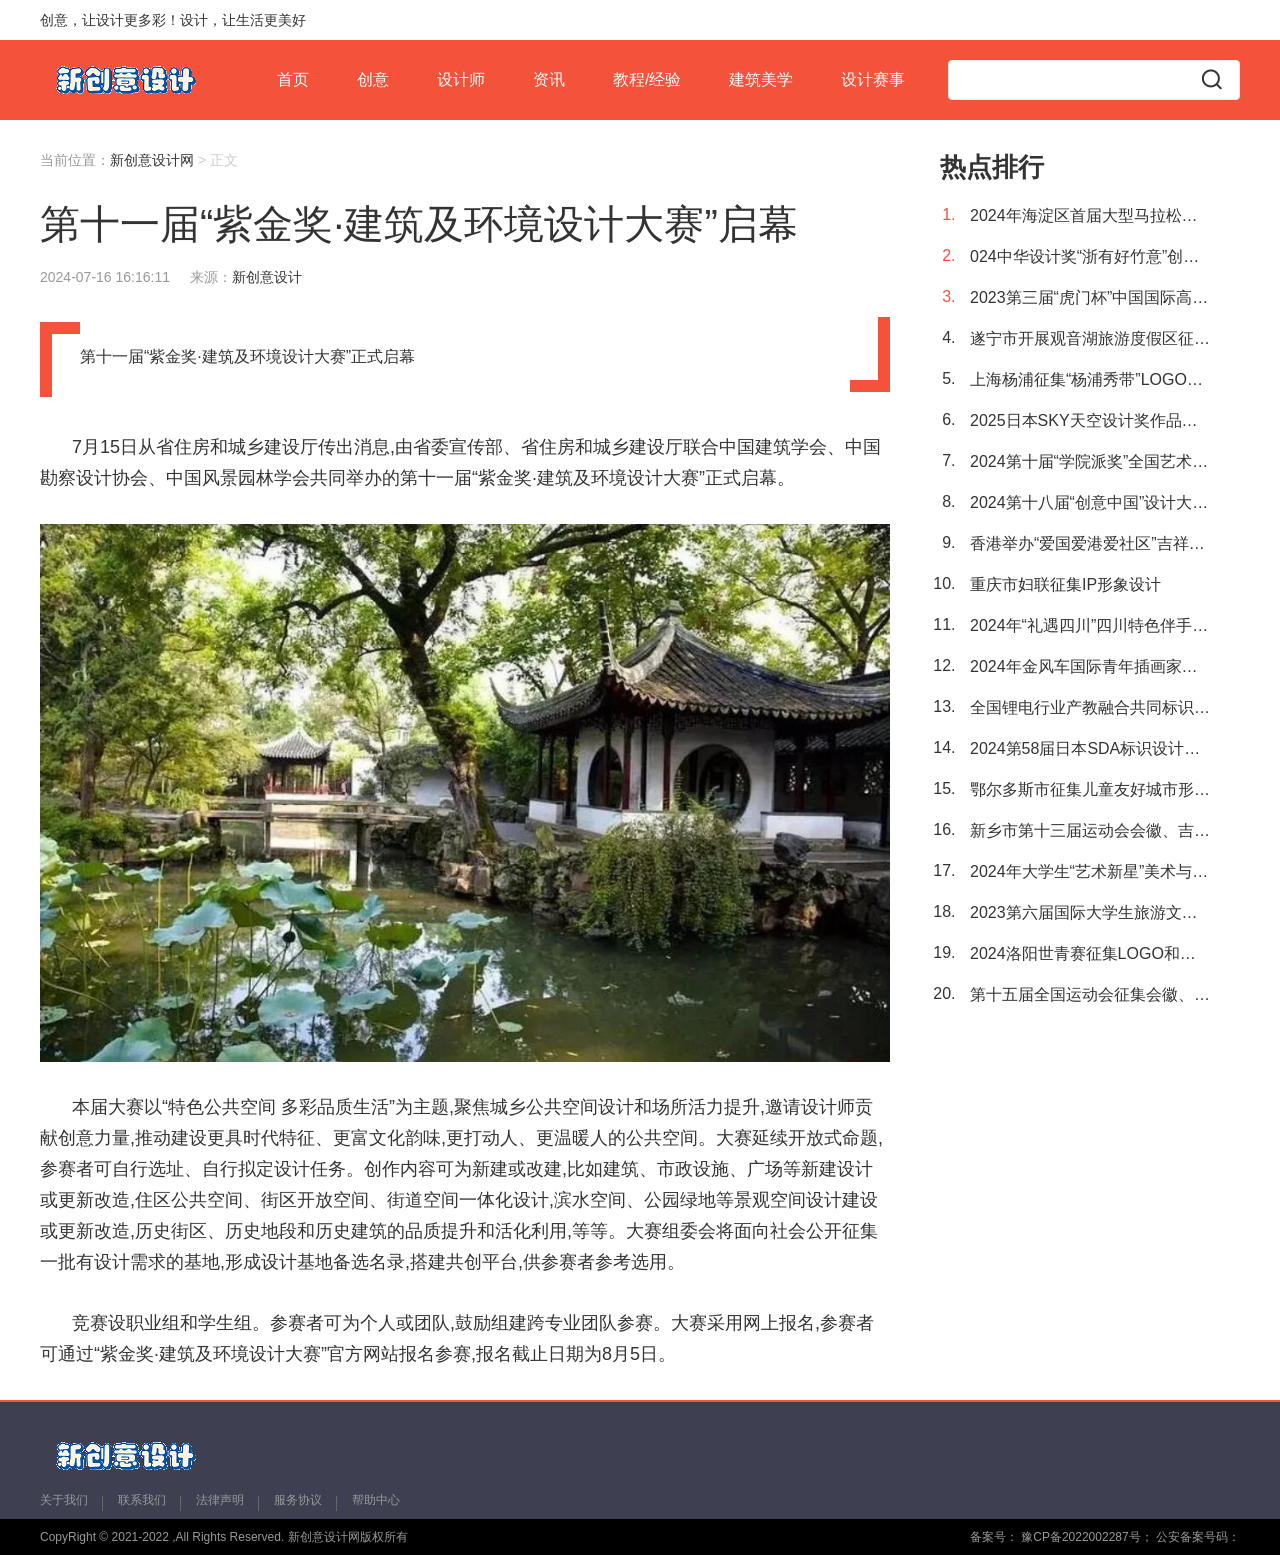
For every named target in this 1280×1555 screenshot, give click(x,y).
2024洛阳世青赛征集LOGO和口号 (1090, 953)
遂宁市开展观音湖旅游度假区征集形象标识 (1090, 338)
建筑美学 (761, 79)
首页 (293, 79)
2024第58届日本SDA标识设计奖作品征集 (1090, 748)
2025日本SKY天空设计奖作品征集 (1090, 420)
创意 (373, 79)
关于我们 (64, 1500)
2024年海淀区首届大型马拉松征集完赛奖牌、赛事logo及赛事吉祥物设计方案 (1090, 215)
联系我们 (142, 1500)
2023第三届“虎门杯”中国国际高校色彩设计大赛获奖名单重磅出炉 (1090, 297)
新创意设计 (267, 277)
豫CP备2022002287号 (1079, 1537)
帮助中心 (376, 1500)
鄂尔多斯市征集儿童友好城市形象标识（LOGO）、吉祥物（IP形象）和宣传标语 (1090, 789)
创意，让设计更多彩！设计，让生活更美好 (173, 20)
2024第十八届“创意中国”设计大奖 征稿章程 (1090, 502)
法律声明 (220, 1500)
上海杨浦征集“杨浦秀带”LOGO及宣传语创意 (1090, 379)
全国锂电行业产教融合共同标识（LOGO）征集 (1090, 707)
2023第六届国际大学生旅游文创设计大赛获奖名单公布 (1090, 912)
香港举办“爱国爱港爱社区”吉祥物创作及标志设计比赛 (1090, 543)
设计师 (461, 79)
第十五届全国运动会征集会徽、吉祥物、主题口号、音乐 (1090, 994)
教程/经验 (647, 79)
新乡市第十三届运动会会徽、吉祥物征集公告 (1090, 830)
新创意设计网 (152, 160)
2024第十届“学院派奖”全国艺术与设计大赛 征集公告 (1090, 461)
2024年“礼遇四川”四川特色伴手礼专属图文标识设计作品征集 (1090, 625)
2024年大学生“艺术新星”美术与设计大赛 (1090, 871)
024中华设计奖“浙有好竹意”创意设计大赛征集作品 (1090, 256)
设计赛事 (873, 79)
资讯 (549, 79)
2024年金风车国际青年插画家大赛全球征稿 (1090, 666)
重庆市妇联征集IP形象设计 (1065, 584)
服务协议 (298, 1500)
